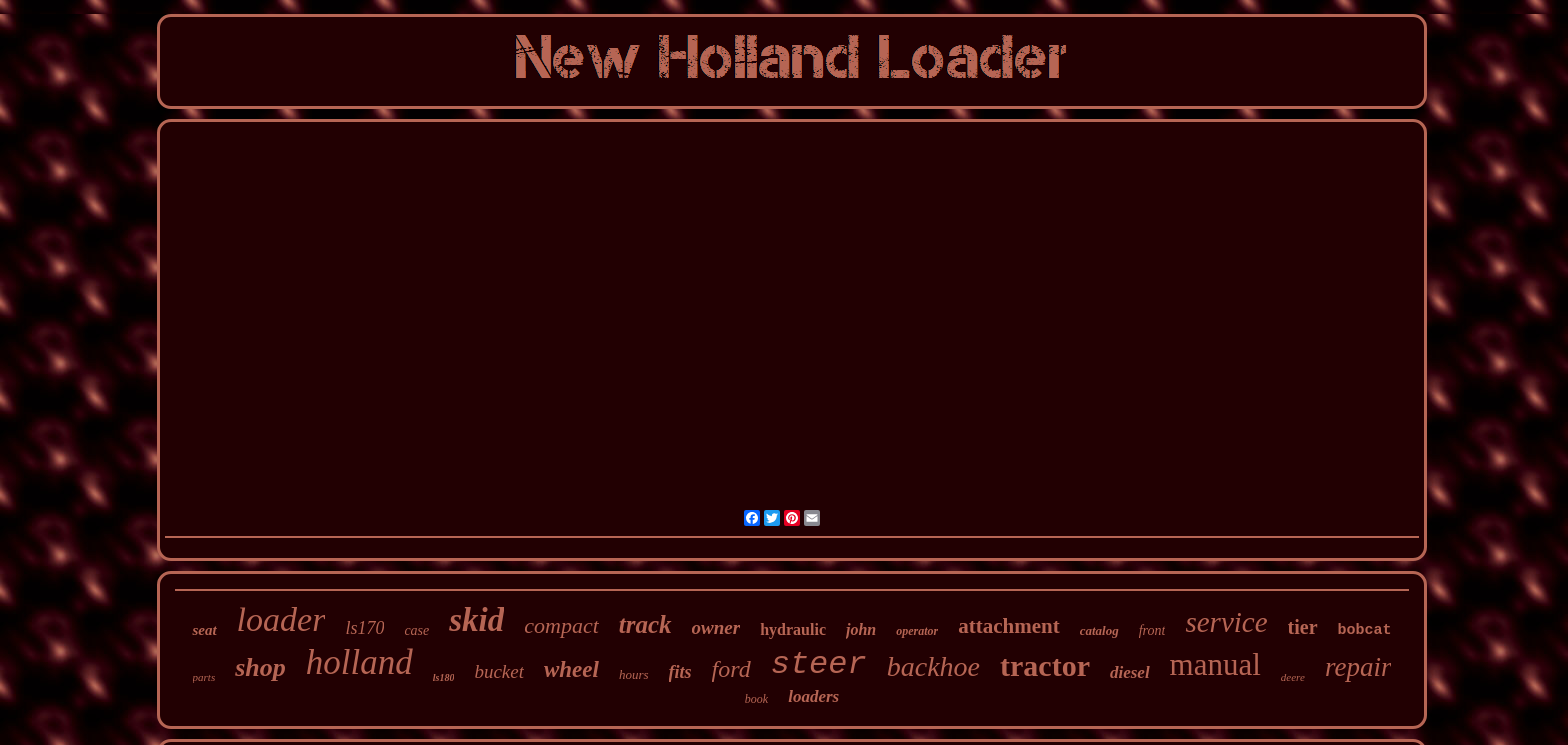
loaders (813, 696)
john (861, 629)
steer (819, 664)
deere (1293, 677)
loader (281, 619)
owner (716, 627)
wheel (571, 669)
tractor (1045, 665)
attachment (1008, 626)
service (1226, 622)
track (645, 624)
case (416, 630)
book (756, 699)
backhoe (933, 666)
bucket (499, 671)
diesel (1130, 672)
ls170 (364, 628)
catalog (1099, 630)
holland (359, 662)
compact (561, 625)
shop (260, 667)
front (1152, 630)
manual (1215, 664)
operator (917, 631)
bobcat (1365, 630)
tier (1303, 627)
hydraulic (793, 629)
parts (204, 677)
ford (731, 669)
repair (1358, 667)
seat (204, 630)
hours (634, 674)
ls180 (444, 677)
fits (680, 672)
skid (476, 620)
